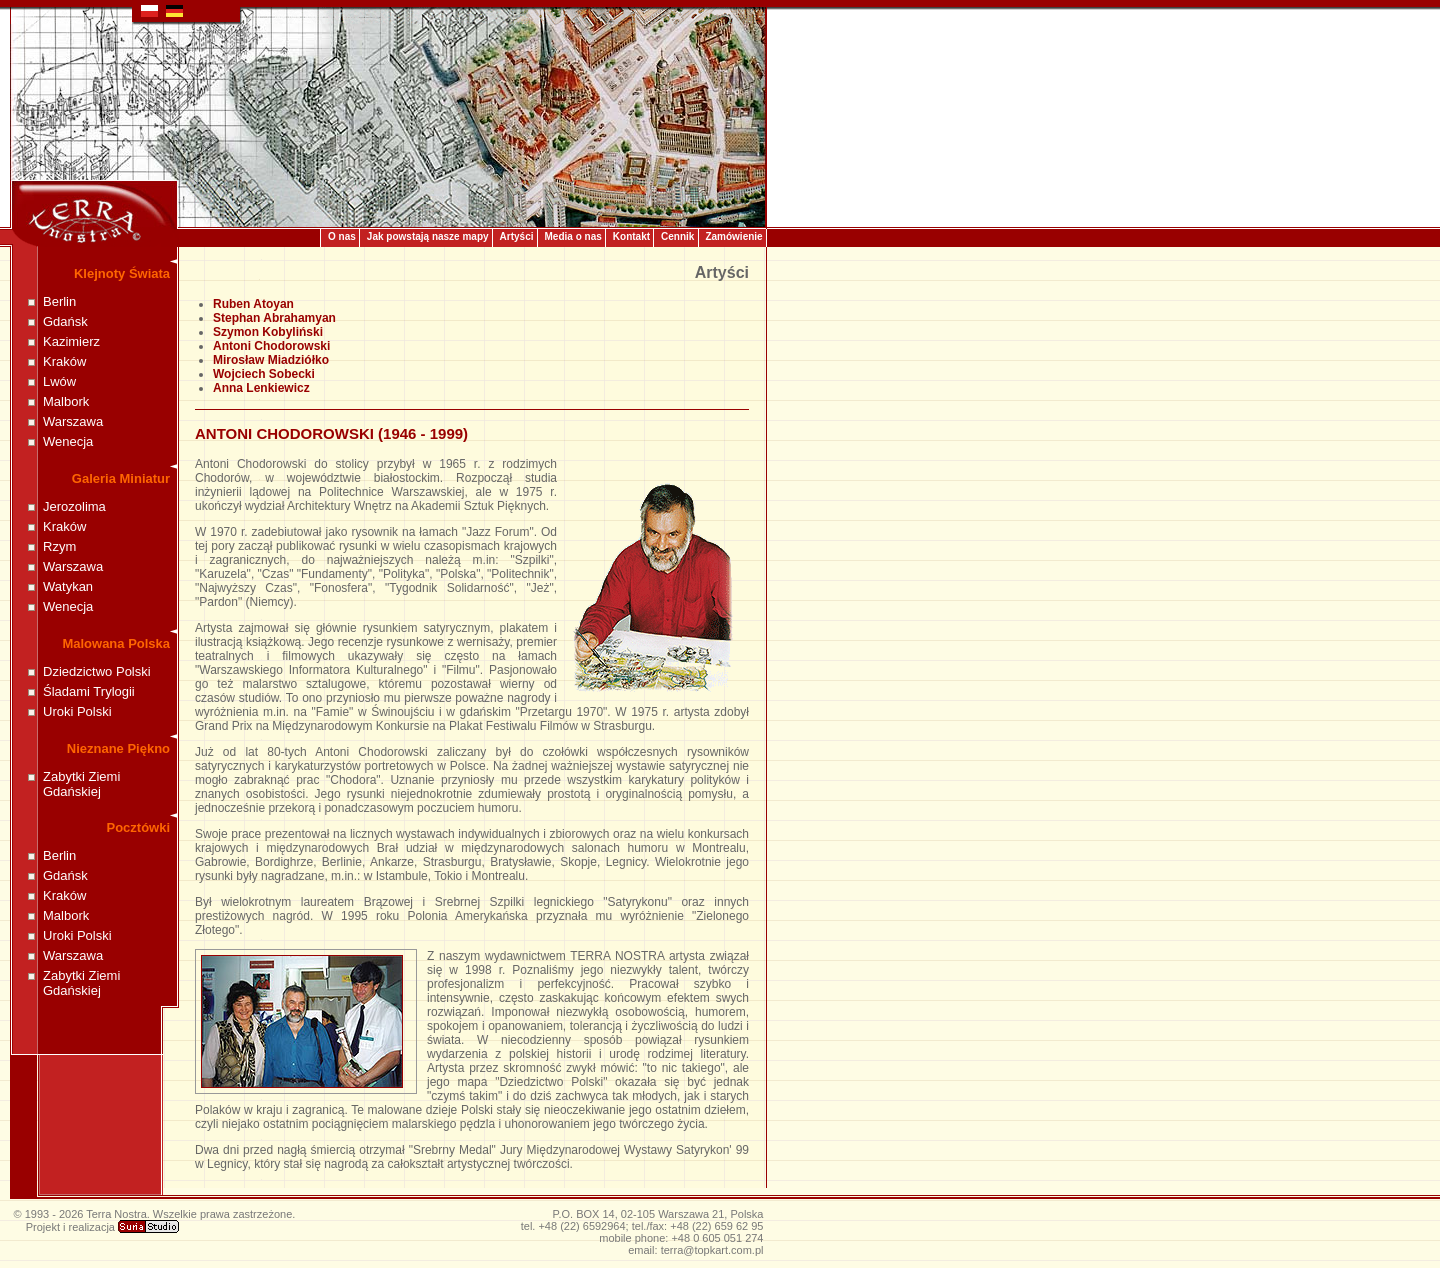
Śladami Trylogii (89, 691)
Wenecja (68, 441)
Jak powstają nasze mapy (428, 236)
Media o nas (573, 236)
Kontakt (631, 236)
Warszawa (73, 421)
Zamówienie (733, 236)
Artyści (517, 236)
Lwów (59, 381)
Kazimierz (71, 341)
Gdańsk (65, 321)
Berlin (59, 301)
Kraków (64, 361)
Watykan (68, 586)
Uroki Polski (77, 711)
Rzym (59, 546)
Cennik (677, 236)
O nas (342, 236)
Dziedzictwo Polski (97, 671)
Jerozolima (74, 506)
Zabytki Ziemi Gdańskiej (81, 784)
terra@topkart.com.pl (712, 1250)
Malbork (66, 401)
